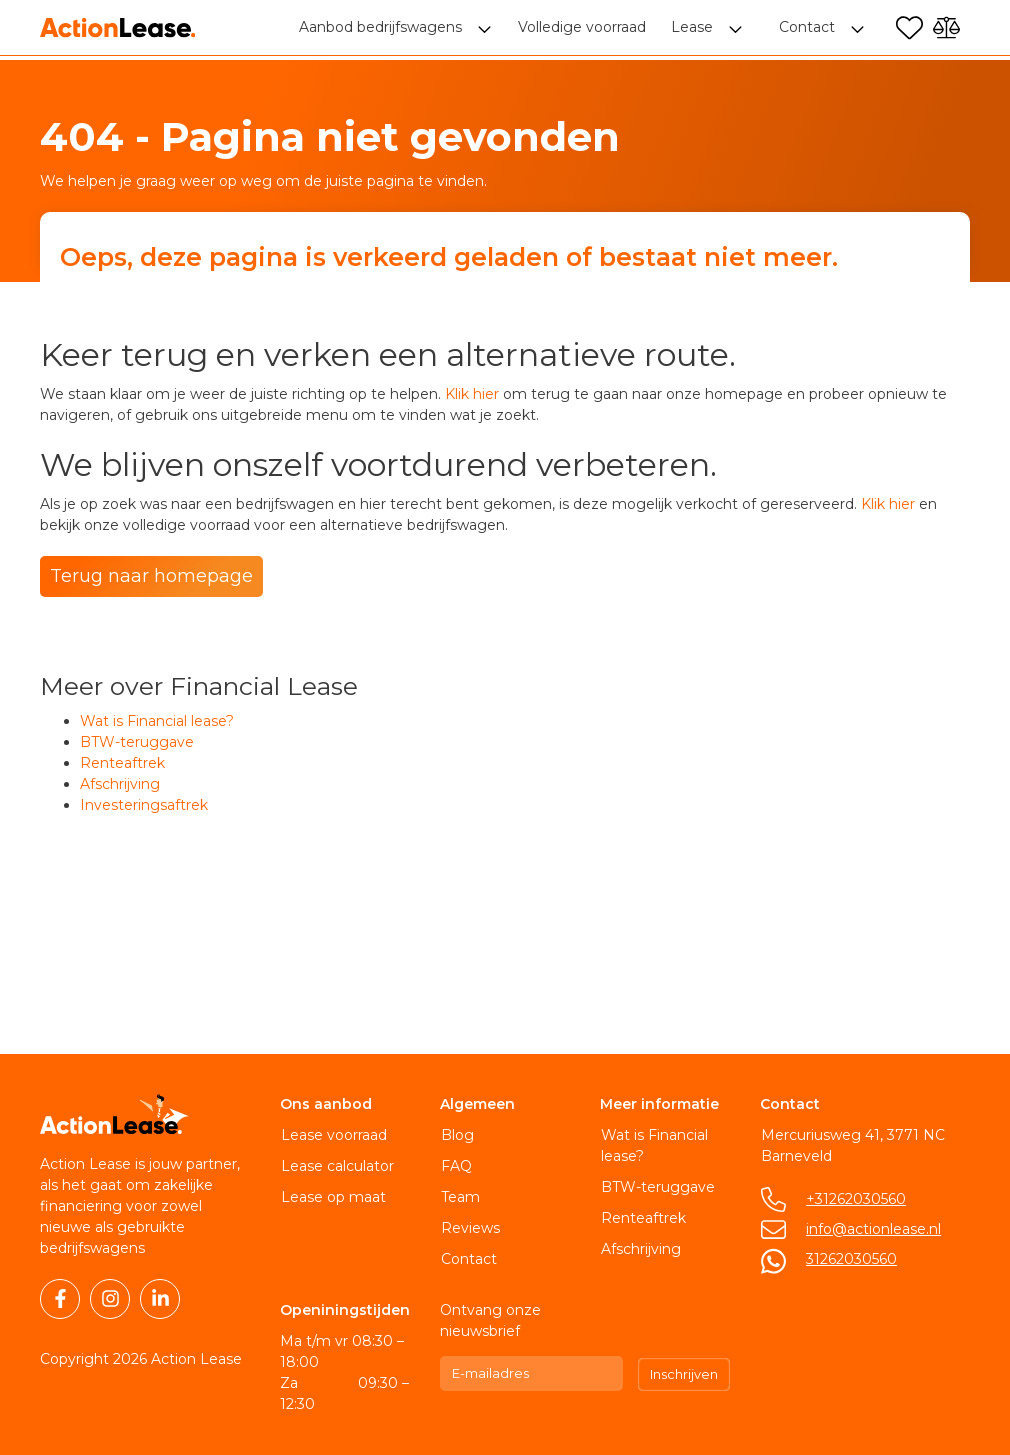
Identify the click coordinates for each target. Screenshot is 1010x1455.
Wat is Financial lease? (157, 721)
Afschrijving (120, 784)
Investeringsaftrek (144, 805)
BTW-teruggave (137, 742)
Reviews (469, 1228)
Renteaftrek (122, 763)
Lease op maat (332, 1197)
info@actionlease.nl (872, 1229)
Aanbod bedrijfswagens (382, 30)
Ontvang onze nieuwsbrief (490, 1320)
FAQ (455, 1166)
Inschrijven (684, 1374)
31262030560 (850, 1259)
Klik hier (472, 394)
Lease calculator (336, 1166)
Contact (468, 1259)
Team (459, 1197)
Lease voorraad (333, 1135)
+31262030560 (855, 1199)
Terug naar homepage (151, 576)
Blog (456, 1135)
